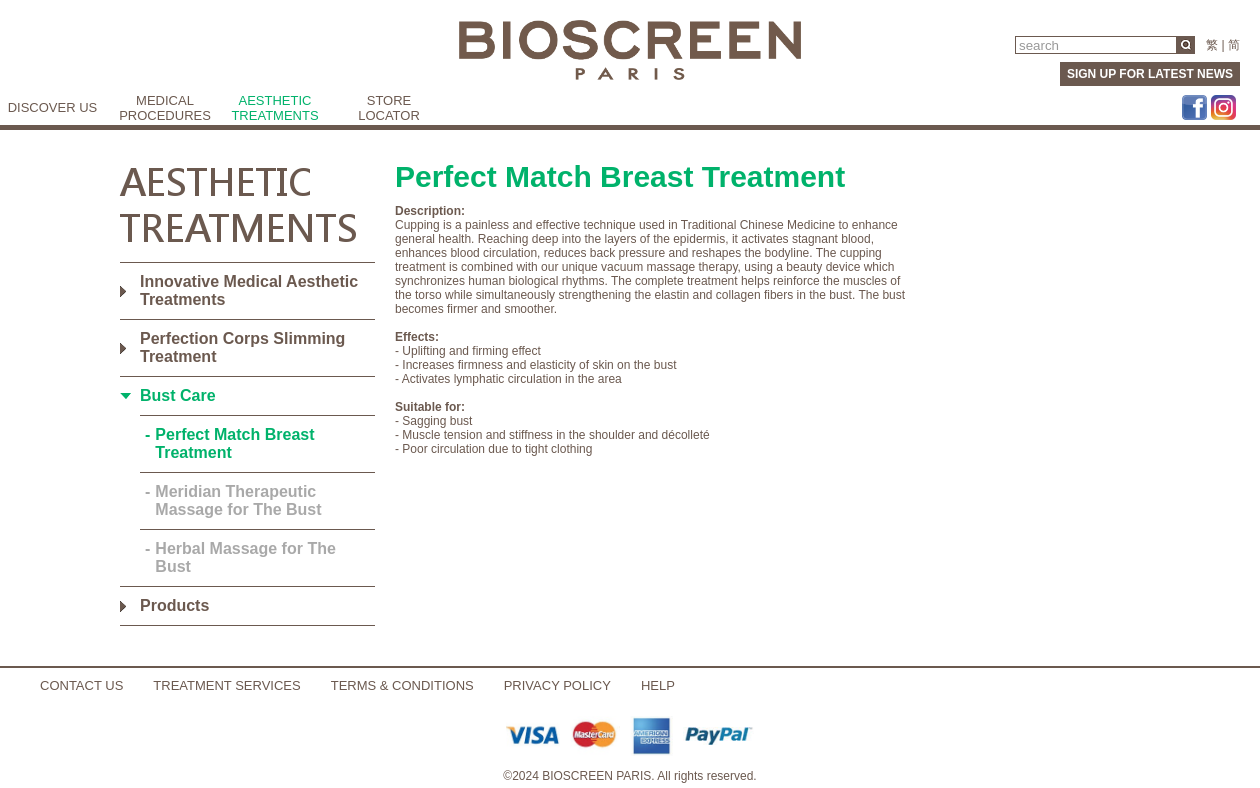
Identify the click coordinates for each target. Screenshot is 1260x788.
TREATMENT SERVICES (226, 685)
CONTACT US (81, 685)
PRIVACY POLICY (557, 685)
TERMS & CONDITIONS (402, 685)
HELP (658, 685)
